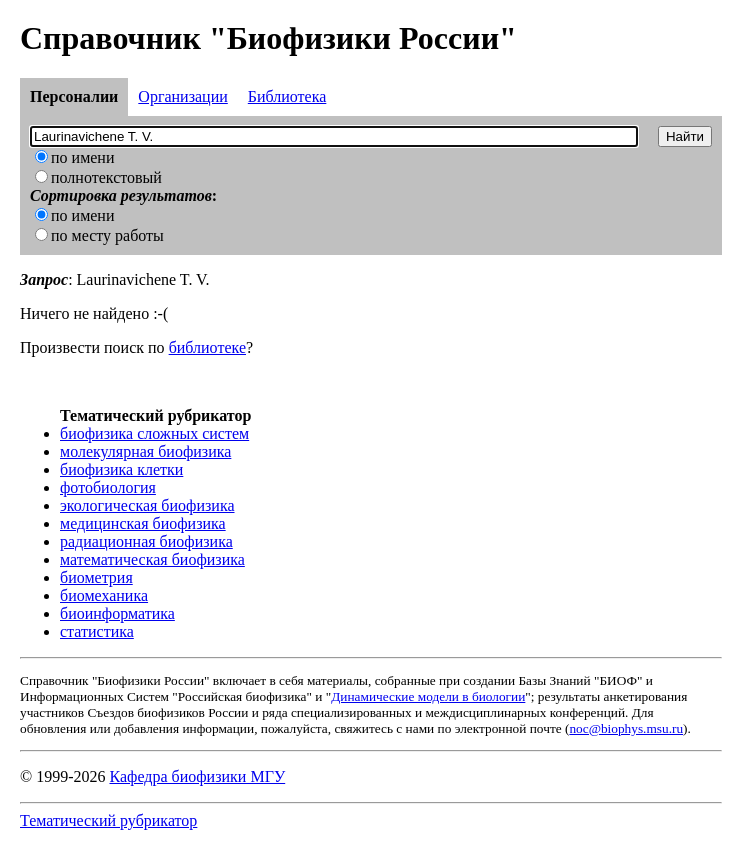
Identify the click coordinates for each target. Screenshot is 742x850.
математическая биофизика (152, 559)
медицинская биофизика (143, 523)
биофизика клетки (121, 469)
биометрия (96, 577)
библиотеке (207, 347)
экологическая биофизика (147, 505)
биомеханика (104, 595)
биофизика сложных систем (154, 433)
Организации (182, 96)
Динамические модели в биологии (428, 696)
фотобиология (108, 487)
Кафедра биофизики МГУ (197, 776)
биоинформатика (117, 613)
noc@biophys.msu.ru (626, 728)
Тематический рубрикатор (108, 820)
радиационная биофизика (146, 541)
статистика (97, 631)
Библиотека (287, 96)
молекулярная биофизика (145, 451)
